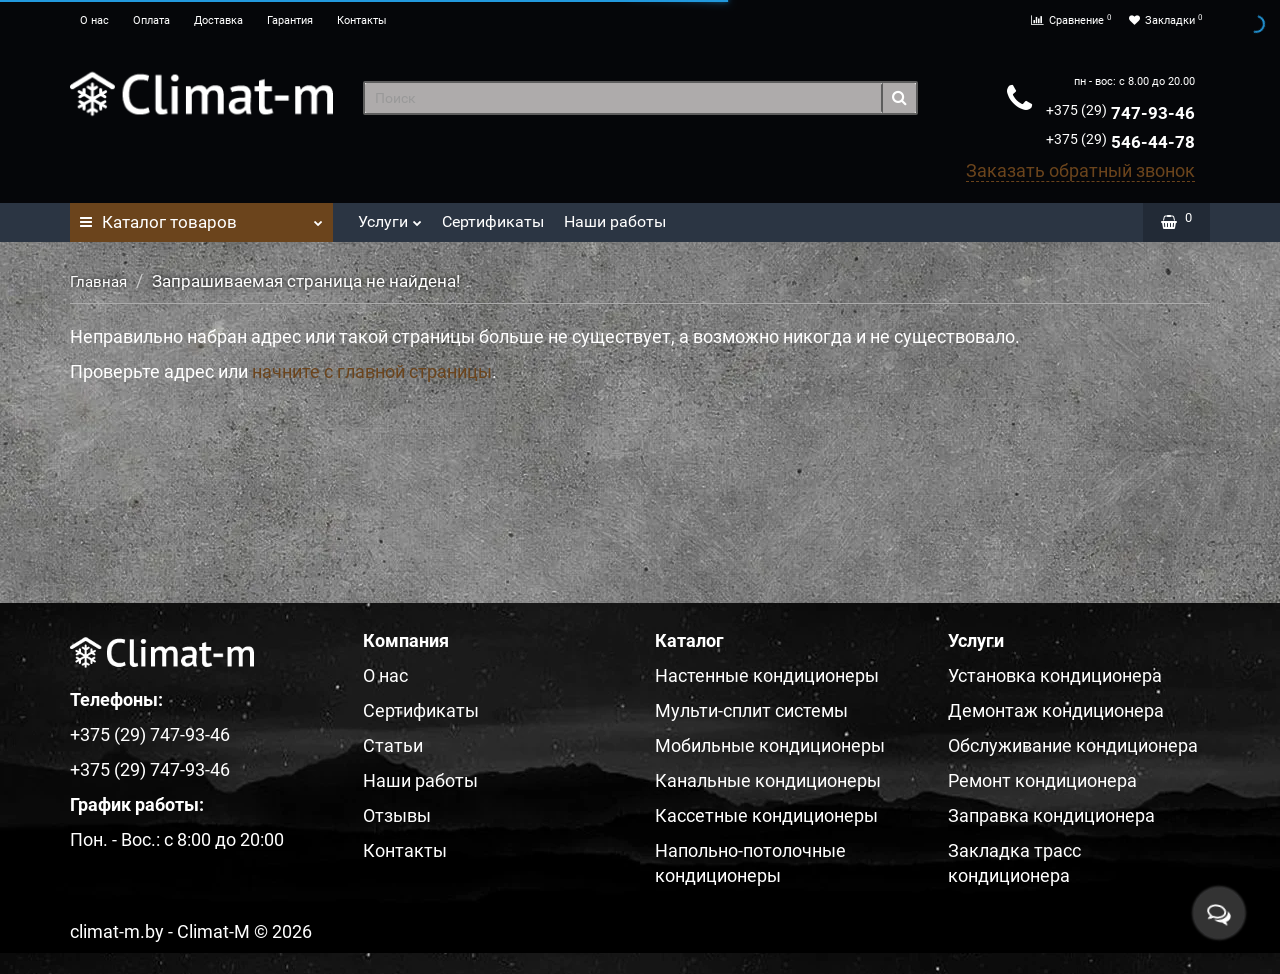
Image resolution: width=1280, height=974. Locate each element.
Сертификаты (493, 221)
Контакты (362, 20)
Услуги (390, 216)
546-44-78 (1120, 142)
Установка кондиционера (1055, 675)
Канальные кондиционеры (768, 780)
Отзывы (397, 815)
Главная (98, 282)
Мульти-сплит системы (751, 710)
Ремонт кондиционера (1042, 780)
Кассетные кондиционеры (766, 815)
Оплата (151, 20)
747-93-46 (1120, 113)
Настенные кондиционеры (767, 675)
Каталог (201, 217)
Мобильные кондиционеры (770, 745)
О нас (94, 20)
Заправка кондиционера (1051, 815)
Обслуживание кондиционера (1073, 745)
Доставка (218, 20)
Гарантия (290, 20)
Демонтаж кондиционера (1056, 710)
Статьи (393, 745)
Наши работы (615, 221)
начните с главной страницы (372, 371)
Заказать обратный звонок (1080, 170)
